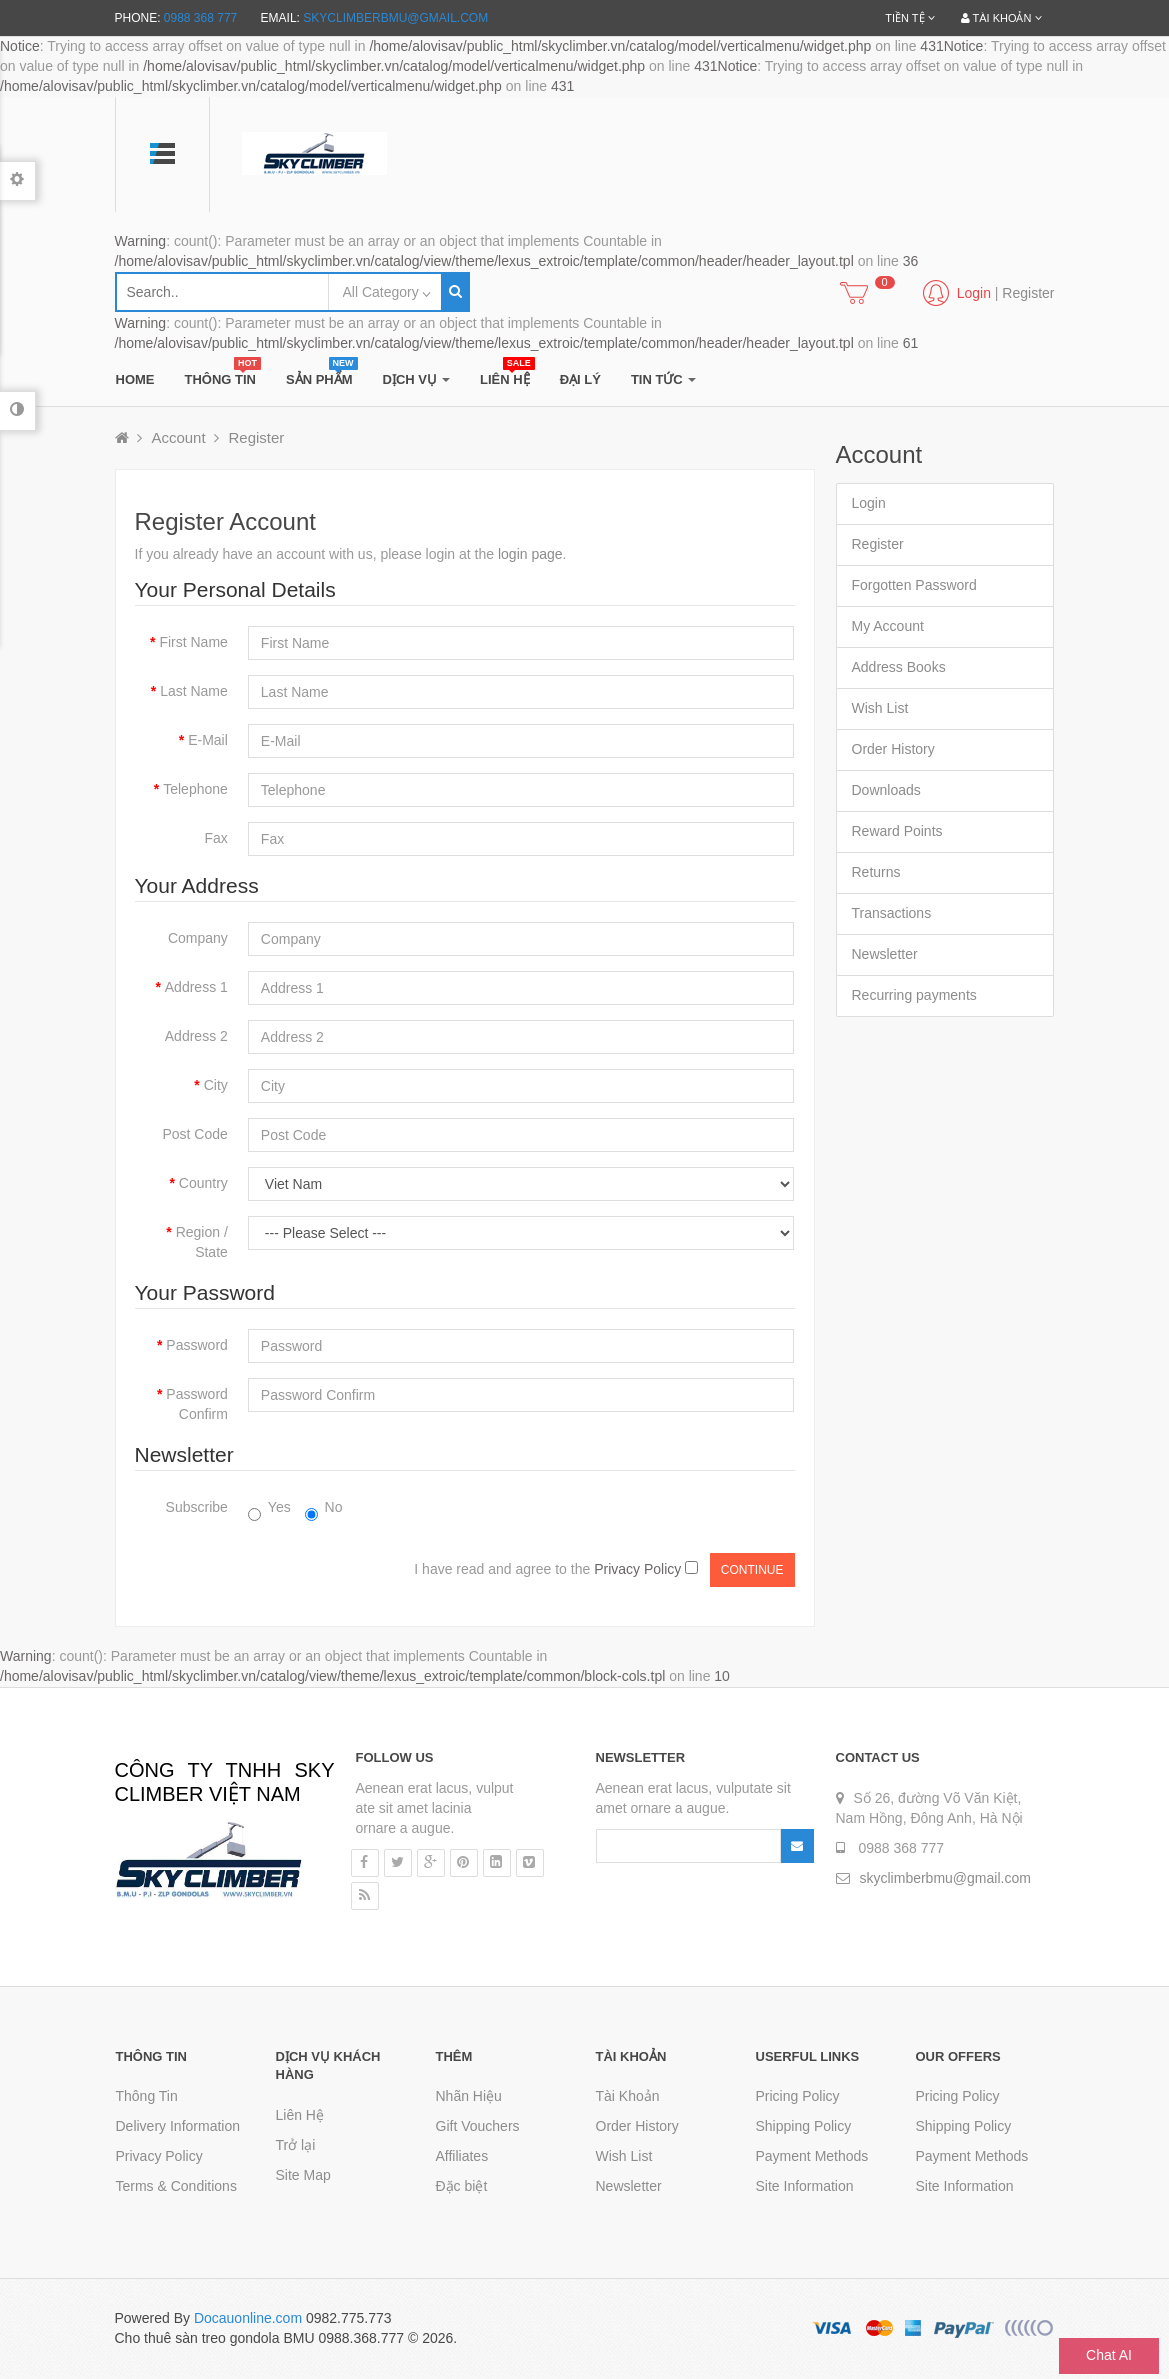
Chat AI (1109, 2355)
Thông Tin (147, 2096)
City (216, 1085)
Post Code (194, 1134)
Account (178, 437)
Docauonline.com (248, 2318)
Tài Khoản (628, 2096)
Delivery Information (178, 2126)
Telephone (195, 789)
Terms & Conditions (176, 2186)
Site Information (805, 2186)
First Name (193, 642)
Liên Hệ (300, 2115)
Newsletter (885, 954)
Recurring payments (914, 995)
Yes (269, 1508)
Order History (893, 749)
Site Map (303, 2175)
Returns (876, 872)
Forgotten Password (914, 585)
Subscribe (197, 1507)
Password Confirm (196, 1404)
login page (530, 554)
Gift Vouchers (478, 2126)
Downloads (886, 790)
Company (198, 938)
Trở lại (296, 2145)
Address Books (899, 667)
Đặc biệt (462, 2186)
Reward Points (897, 831)
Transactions (892, 913)
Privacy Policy (159, 2156)
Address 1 (196, 987)
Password (196, 1345)
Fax (215, 838)
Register (1028, 293)
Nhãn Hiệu (469, 2096)
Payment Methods (812, 2156)
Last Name (194, 691)
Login (869, 503)
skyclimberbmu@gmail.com (395, 18)
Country (203, 1183)
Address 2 (196, 1036)
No (324, 1508)
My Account (888, 626)
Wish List (880, 708)
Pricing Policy (798, 2096)
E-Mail (208, 740)
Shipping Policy (804, 2126)
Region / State (202, 1242)
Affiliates (462, 2156)
